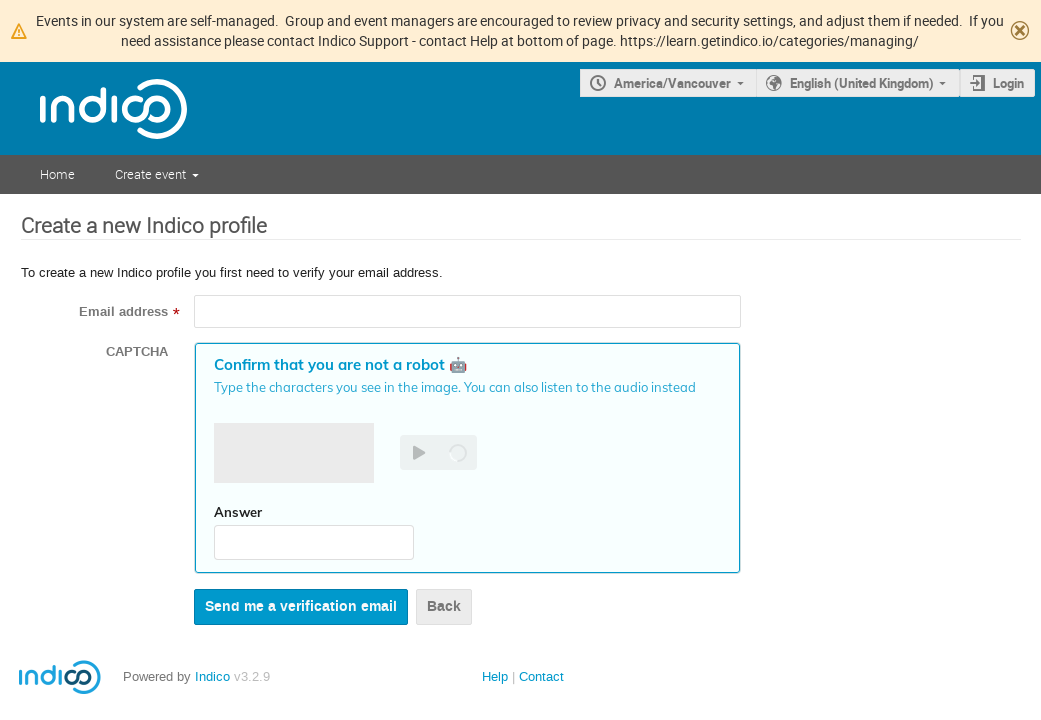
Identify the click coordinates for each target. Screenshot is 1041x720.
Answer (238, 512)
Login (1008, 83)
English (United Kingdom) (862, 83)
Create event (150, 174)
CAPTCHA (137, 352)
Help (495, 676)
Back (444, 606)
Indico (212, 676)
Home (57, 174)
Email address (123, 312)
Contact (541, 676)
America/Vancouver (672, 83)
